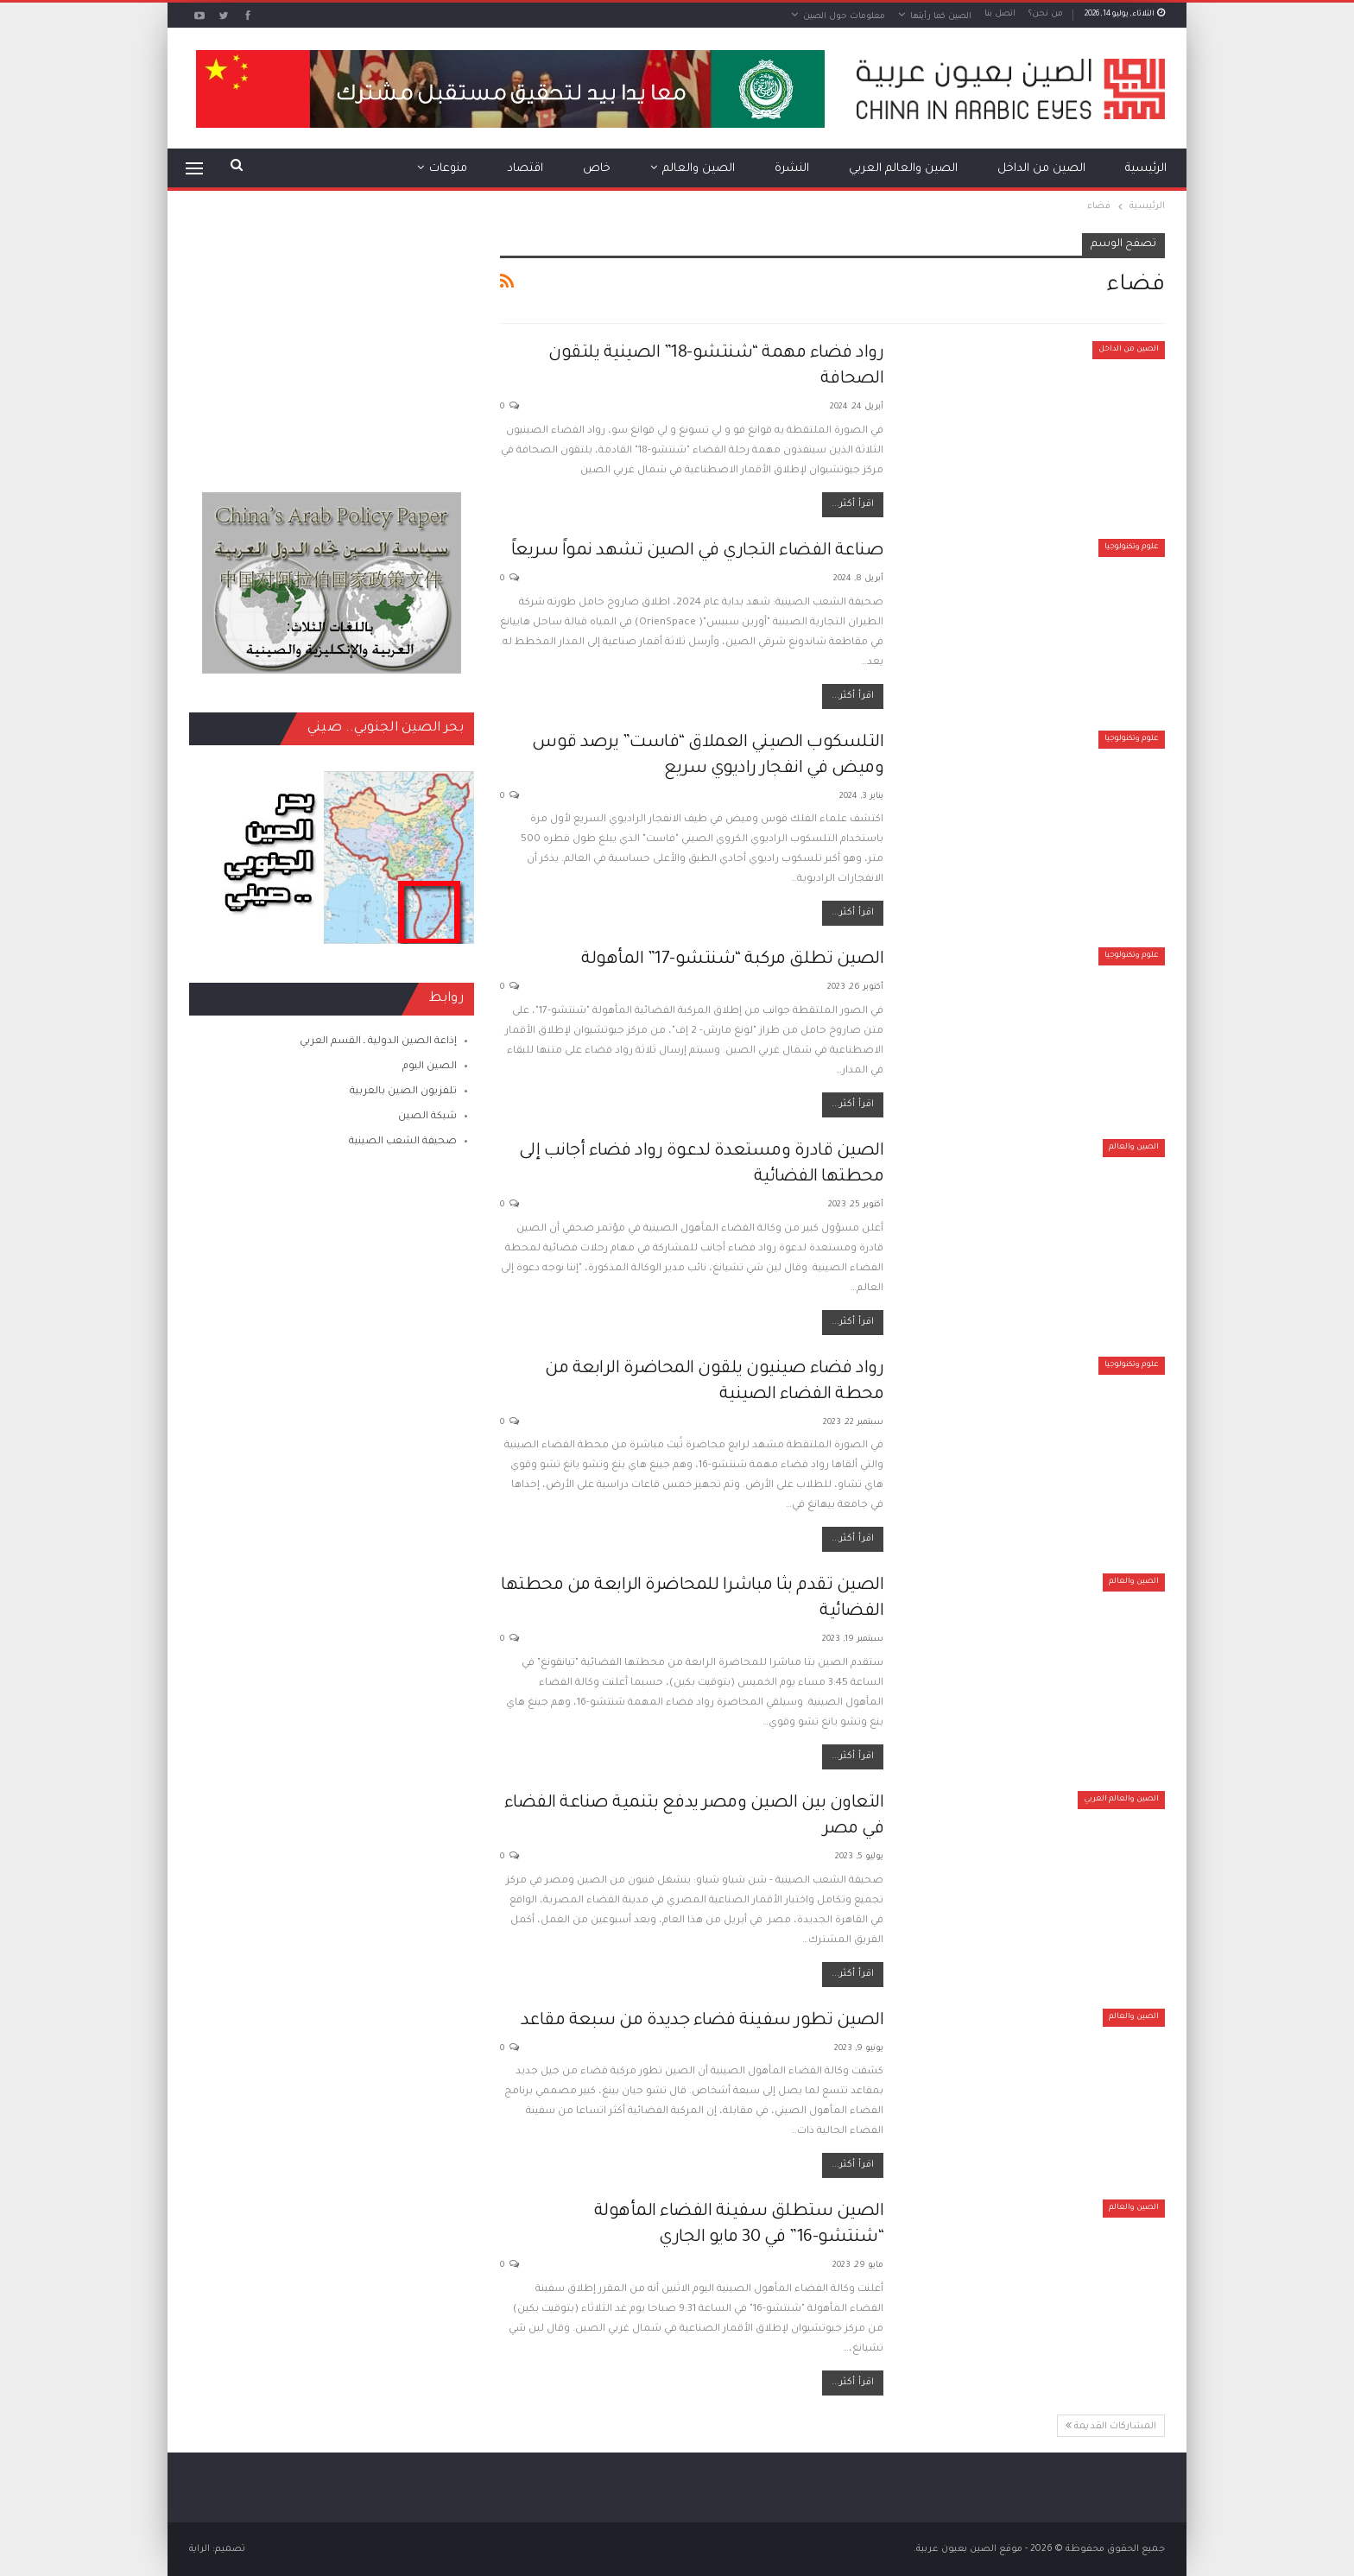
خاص (597, 168)
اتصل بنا (999, 14)
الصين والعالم (698, 168)
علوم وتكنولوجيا (1131, 547)
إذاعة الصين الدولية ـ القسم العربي (378, 1041)
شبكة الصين (427, 1117)
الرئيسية (1146, 168)
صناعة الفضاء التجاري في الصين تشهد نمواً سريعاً (697, 551)
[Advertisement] (331, 341)
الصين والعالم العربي (903, 168)
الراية (199, 2549)
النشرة (792, 168)
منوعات (448, 168)
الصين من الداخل (1041, 168)
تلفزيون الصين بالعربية (403, 1092)
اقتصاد (525, 168)
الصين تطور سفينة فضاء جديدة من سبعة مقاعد (702, 2021)
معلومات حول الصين (844, 17)
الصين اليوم (429, 1067)
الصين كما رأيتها (940, 17)
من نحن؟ (1045, 14)
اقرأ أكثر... (853, 504)
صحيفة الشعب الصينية (403, 1142)
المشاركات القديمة (1111, 2426)
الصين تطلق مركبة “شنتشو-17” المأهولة (732, 960)
